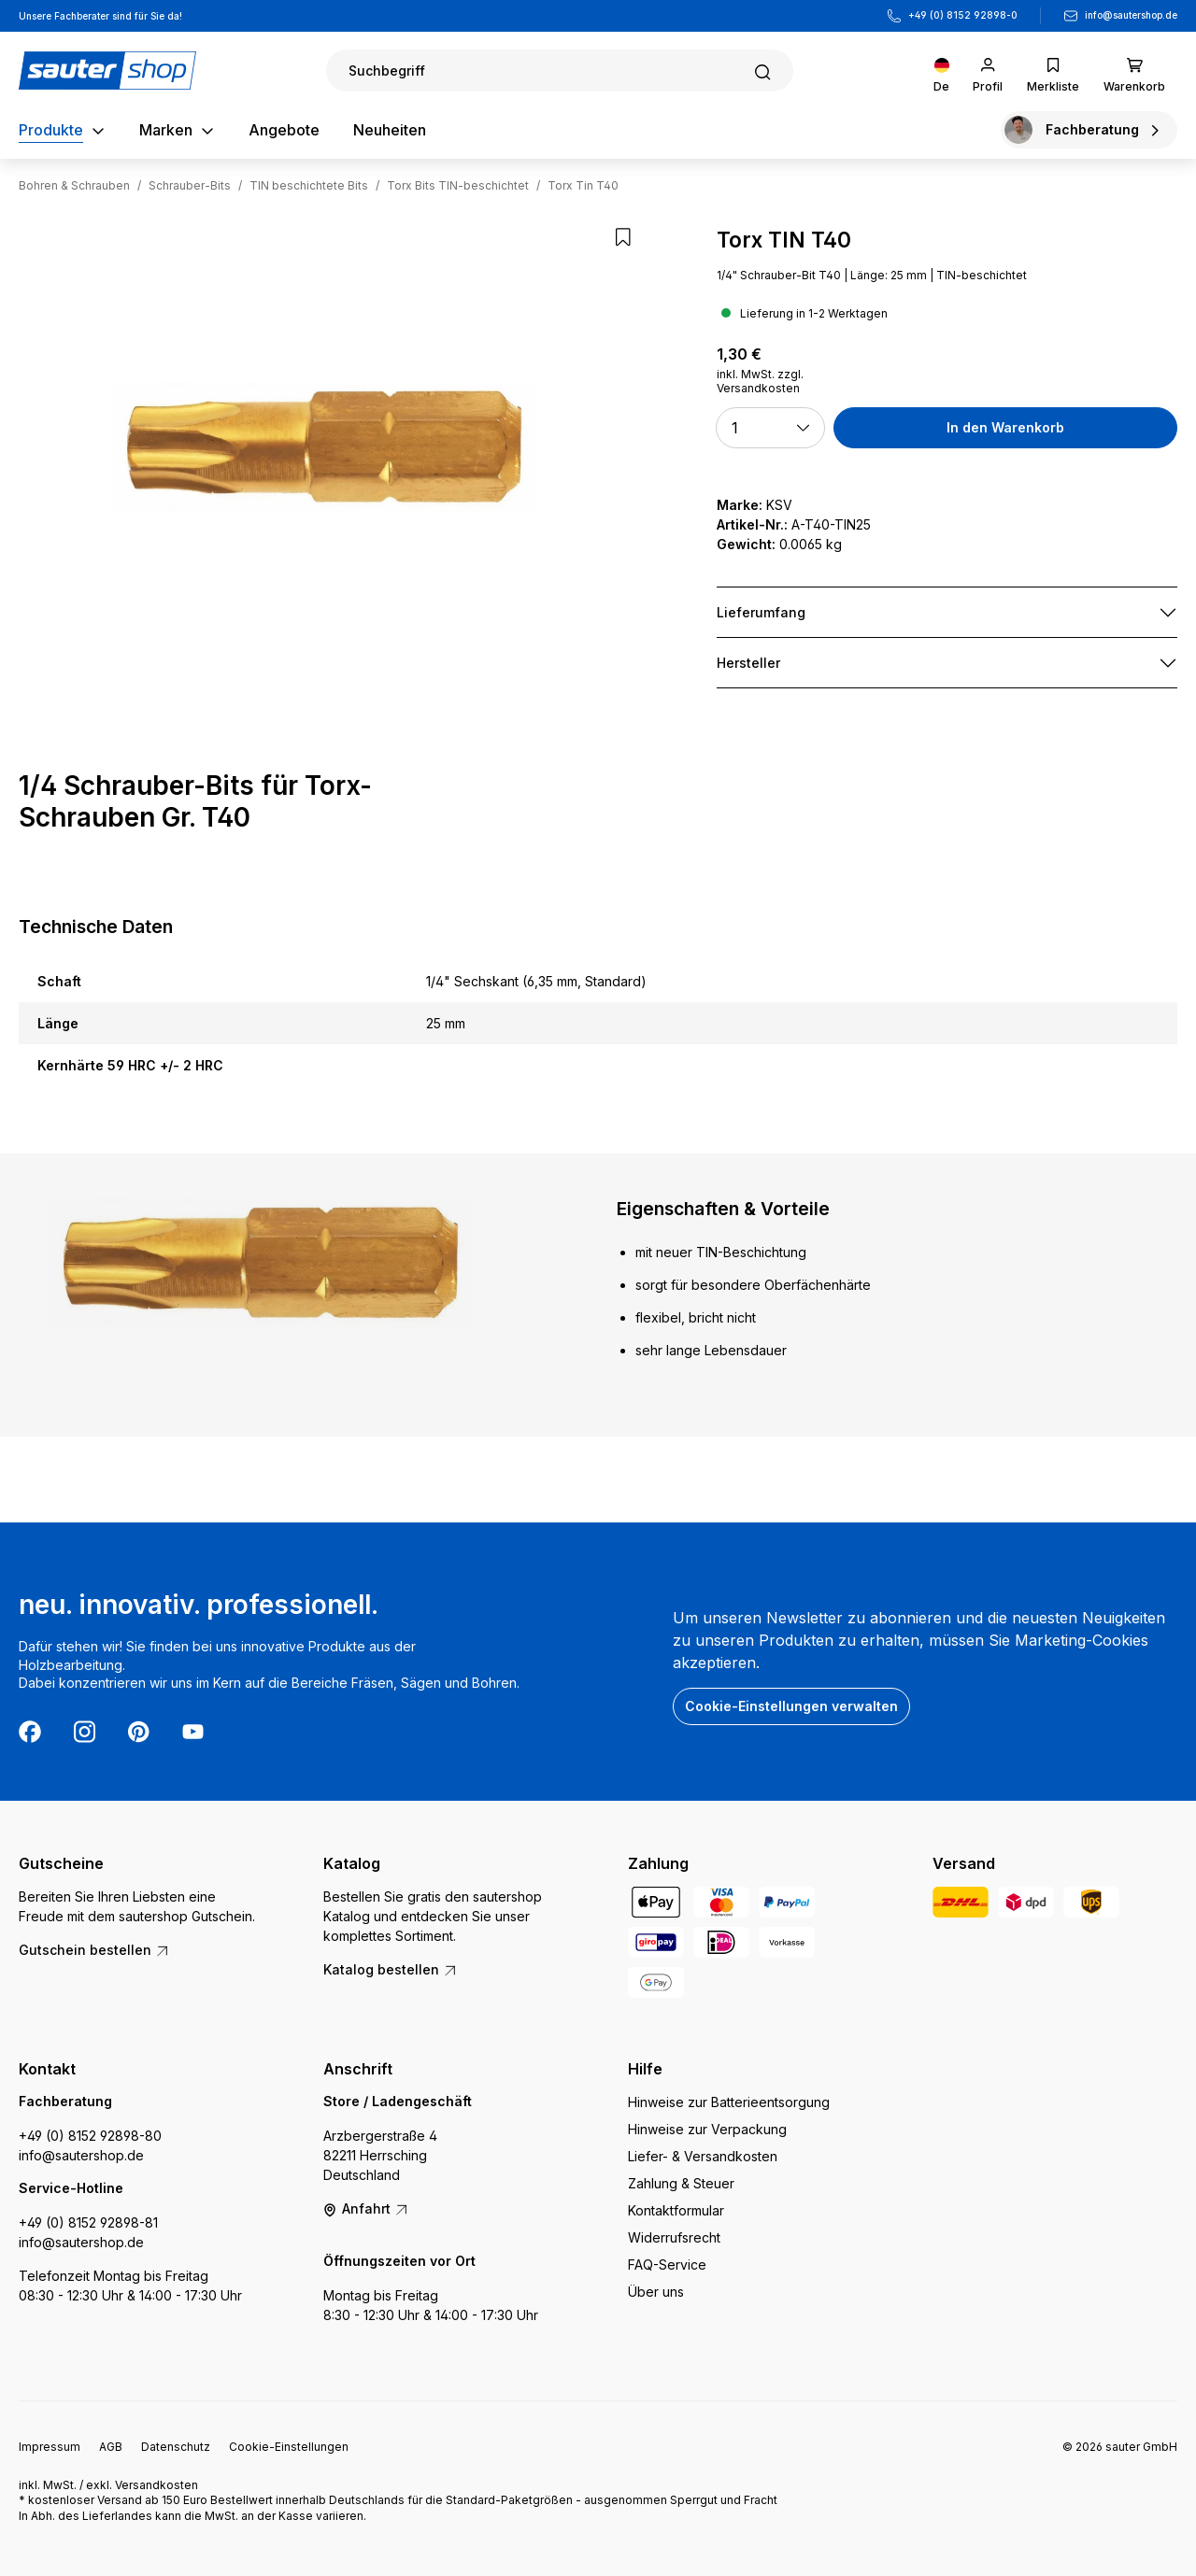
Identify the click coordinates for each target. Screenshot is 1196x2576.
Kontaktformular (676, 2210)
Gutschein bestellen (94, 1950)
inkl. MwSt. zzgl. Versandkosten (760, 381)
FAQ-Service (667, 2264)
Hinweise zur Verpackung (707, 2129)
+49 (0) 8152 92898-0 (963, 15)
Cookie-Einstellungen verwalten (791, 1706)
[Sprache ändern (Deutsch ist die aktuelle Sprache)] (941, 70)
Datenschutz (175, 2447)
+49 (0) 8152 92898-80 (90, 2136)
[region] (324, 447)
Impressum (49, 2447)
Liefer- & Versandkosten (702, 2156)
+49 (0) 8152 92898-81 (88, 2222)
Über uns (656, 2292)
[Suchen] (559, 71)
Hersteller (748, 663)
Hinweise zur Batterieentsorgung (729, 2102)
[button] (770, 427)
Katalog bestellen (390, 1969)
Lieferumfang (761, 612)
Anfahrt (366, 2208)
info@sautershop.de (1131, 15)
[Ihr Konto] (988, 70)
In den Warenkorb (1005, 427)
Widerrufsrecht (674, 2237)
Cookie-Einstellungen (289, 2447)
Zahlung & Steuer (681, 2183)
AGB (110, 2447)
